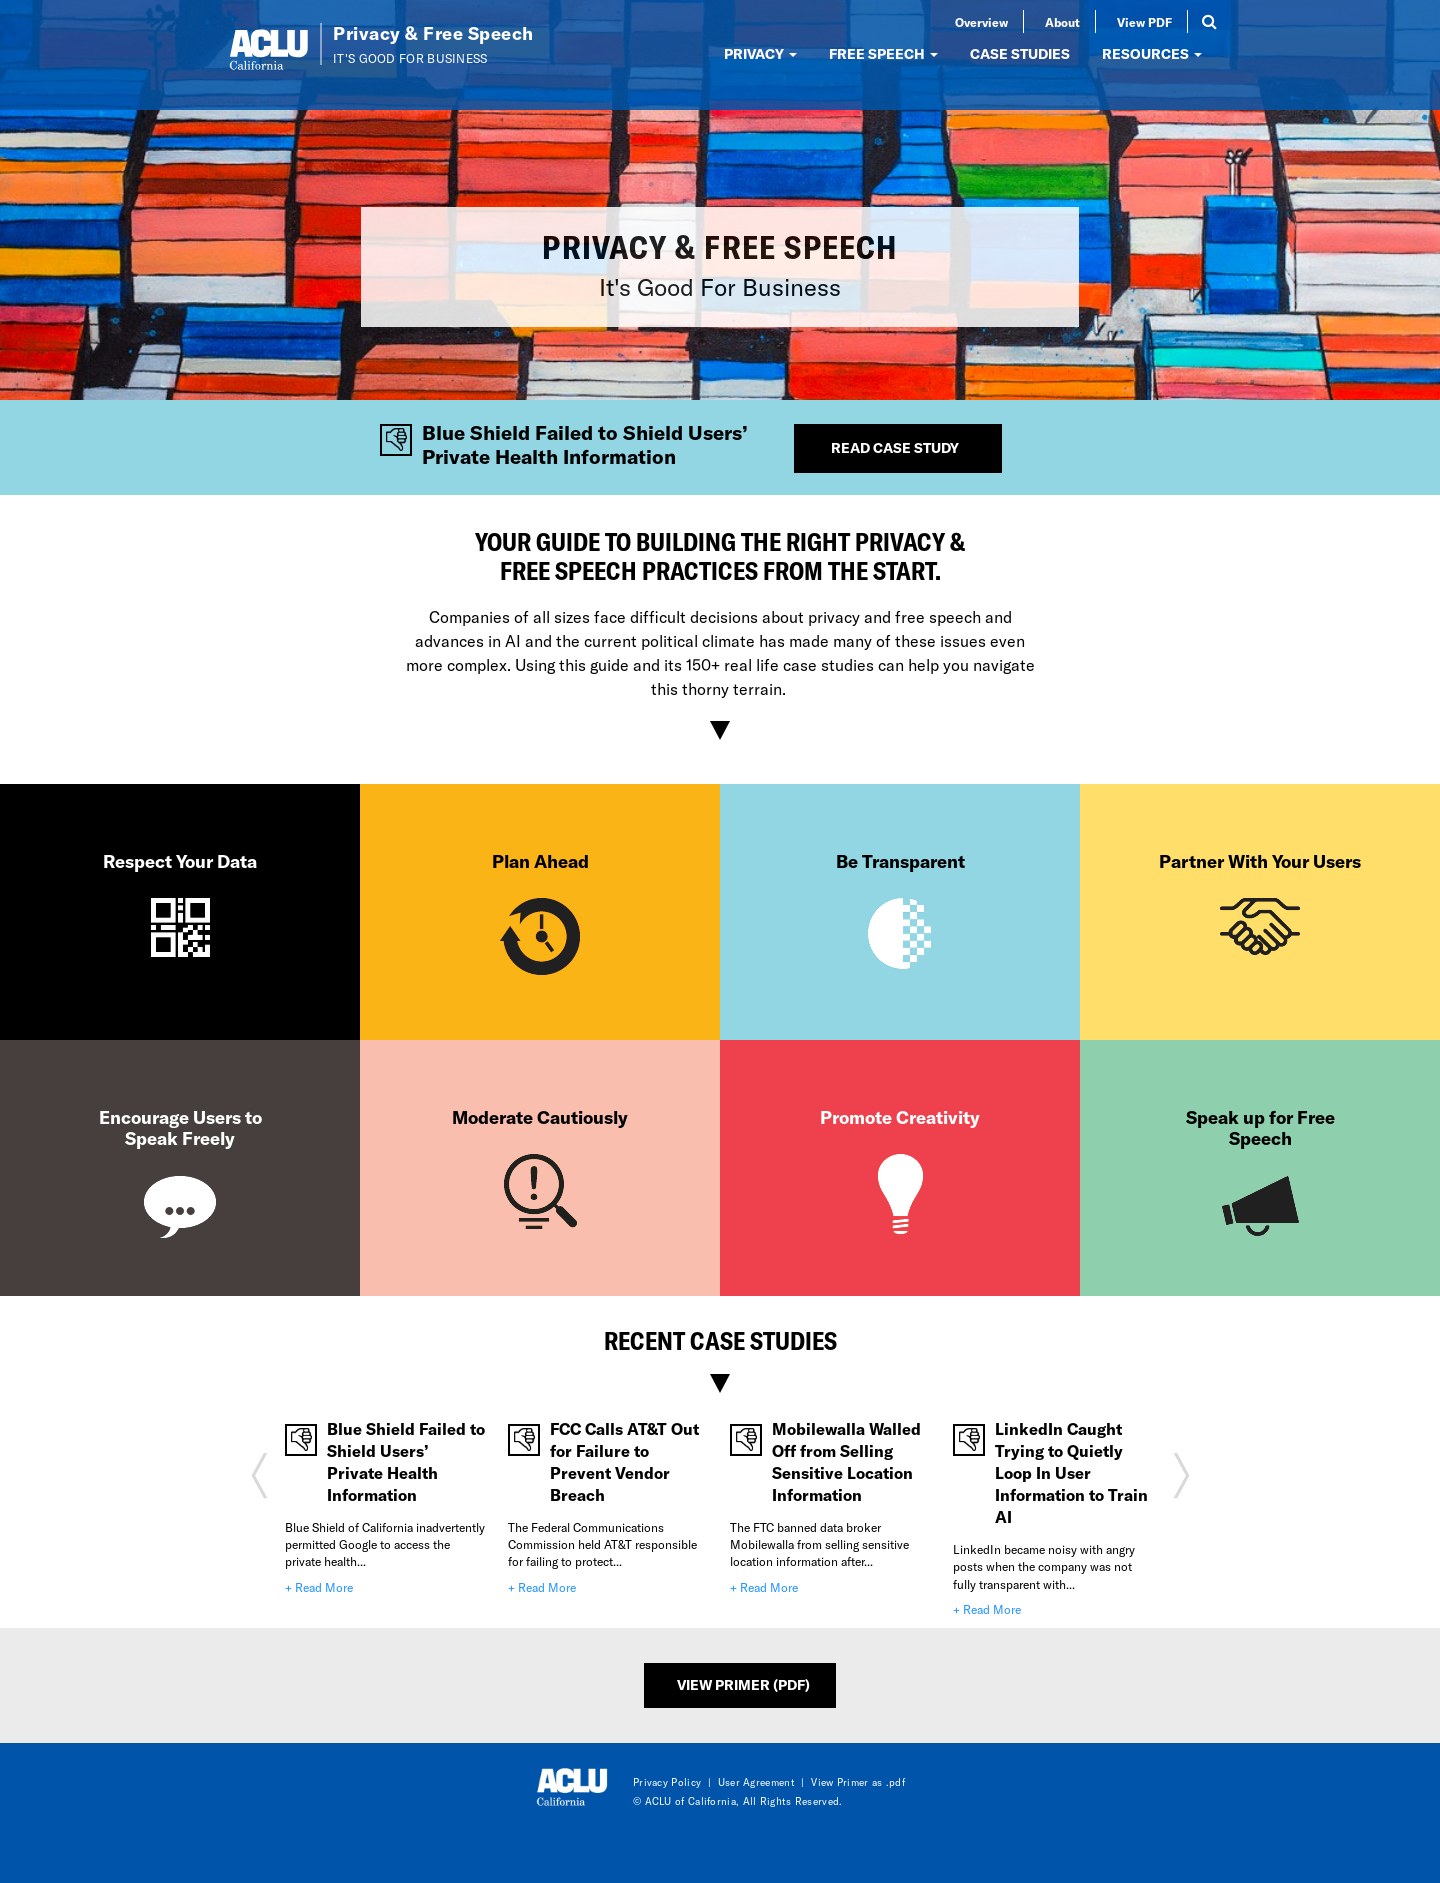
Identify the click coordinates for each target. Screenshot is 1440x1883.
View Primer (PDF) (743, 1684)
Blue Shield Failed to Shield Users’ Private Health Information (406, 1461)
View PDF (1144, 22)
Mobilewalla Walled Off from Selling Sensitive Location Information (846, 1461)
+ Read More (319, 1587)
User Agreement (756, 1782)
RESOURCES (1152, 53)
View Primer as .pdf (858, 1782)
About (1062, 22)
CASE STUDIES (1020, 53)
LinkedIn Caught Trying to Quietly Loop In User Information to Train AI (1071, 1472)
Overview (981, 22)
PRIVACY (760, 53)
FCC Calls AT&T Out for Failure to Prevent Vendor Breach (624, 1461)
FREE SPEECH (883, 53)
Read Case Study (895, 447)
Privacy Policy (667, 1782)
